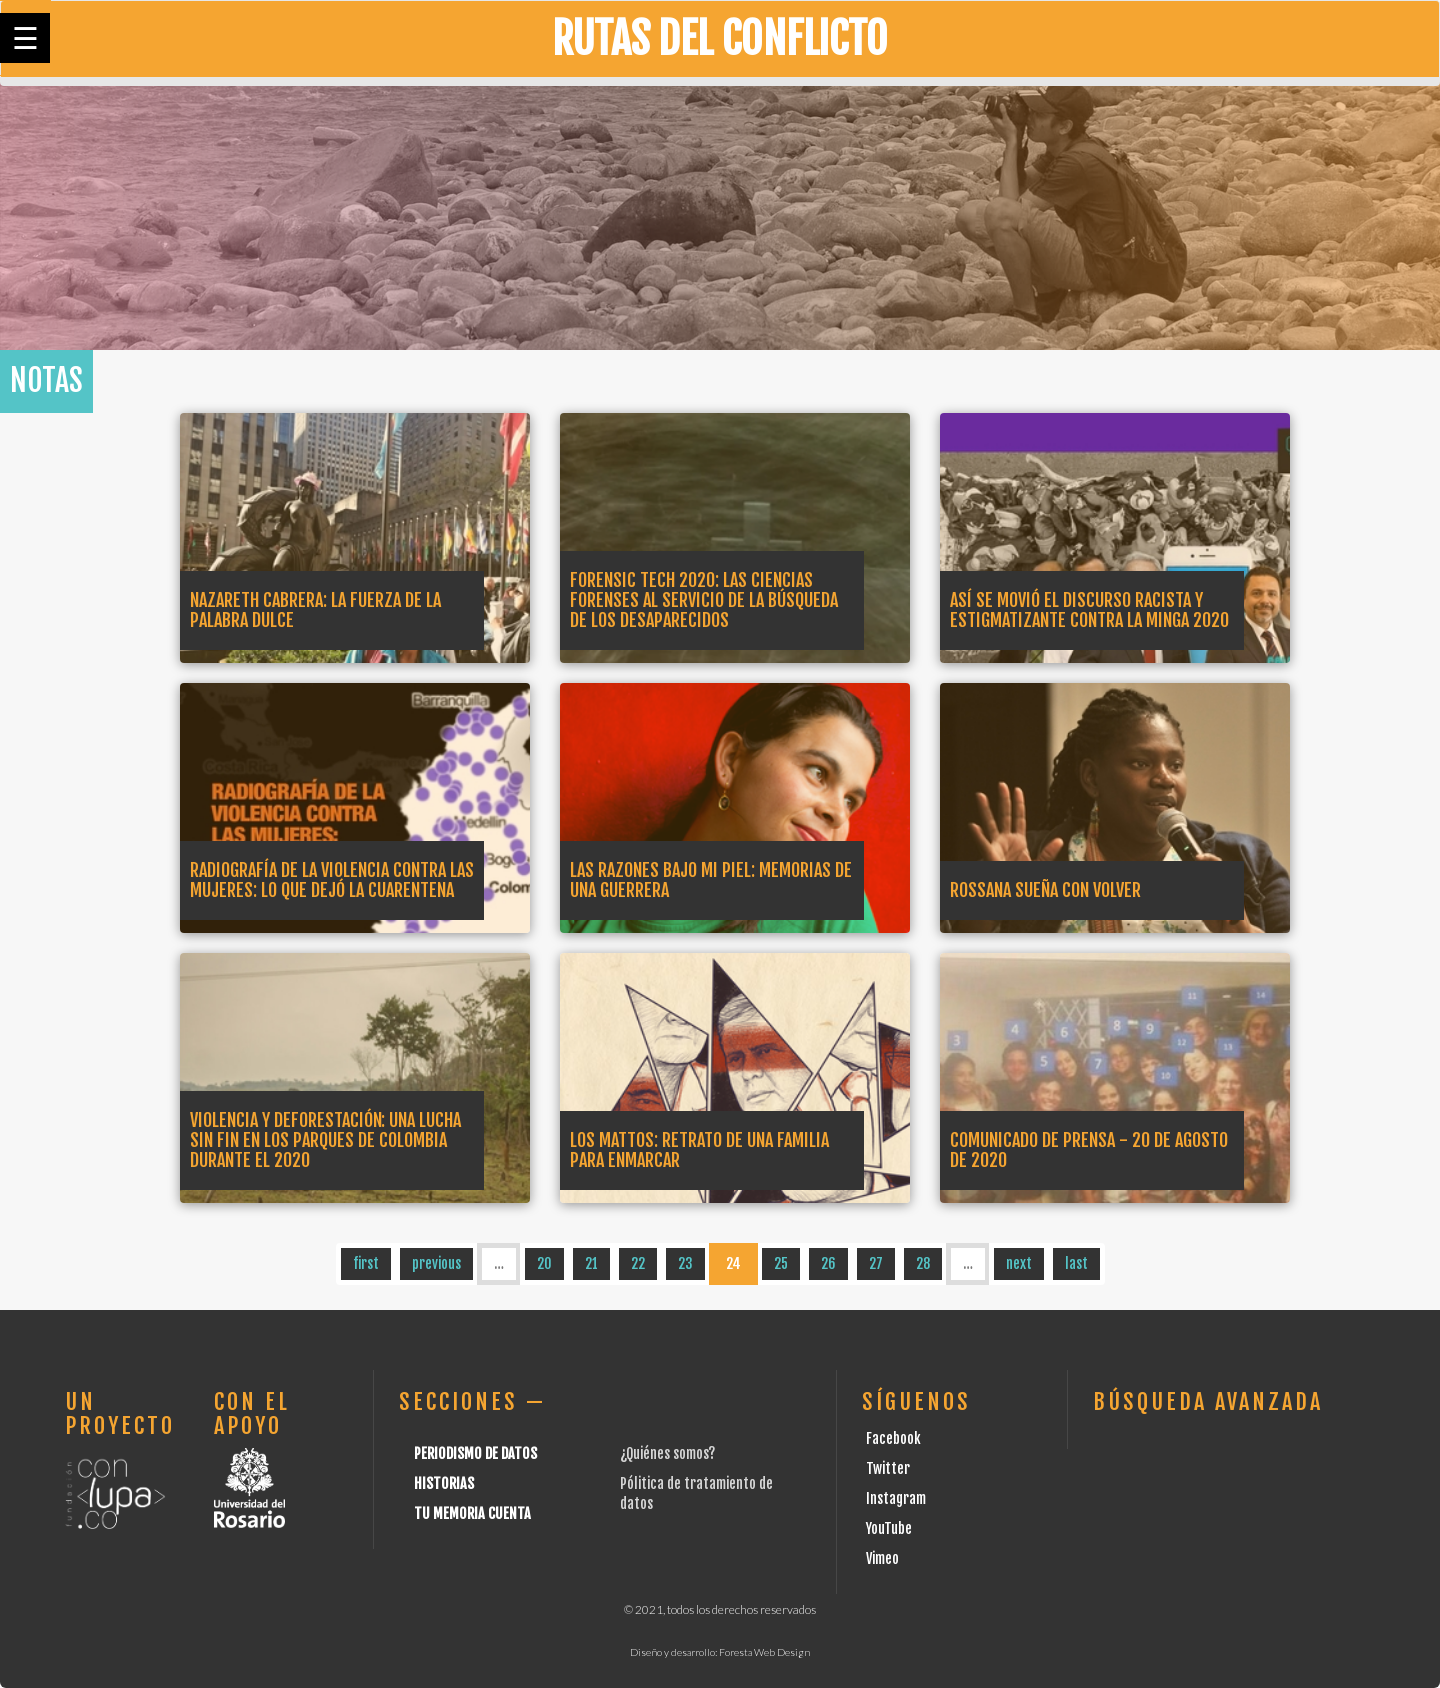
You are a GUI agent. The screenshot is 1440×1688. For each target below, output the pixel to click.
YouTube (889, 1528)
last (1076, 1263)
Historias (444, 1483)
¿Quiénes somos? (667, 1453)
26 (828, 1263)
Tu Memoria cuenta (472, 1513)
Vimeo (882, 1558)
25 (781, 1263)
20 (544, 1263)
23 (685, 1263)
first (366, 1263)
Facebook (893, 1438)
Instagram (896, 1498)
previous (436, 1263)
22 (638, 1263)
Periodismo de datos (475, 1453)
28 (923, 1263)
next (1019, 1263)
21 (591, 1263)
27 (876, 1263)
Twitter (888, 1468)
